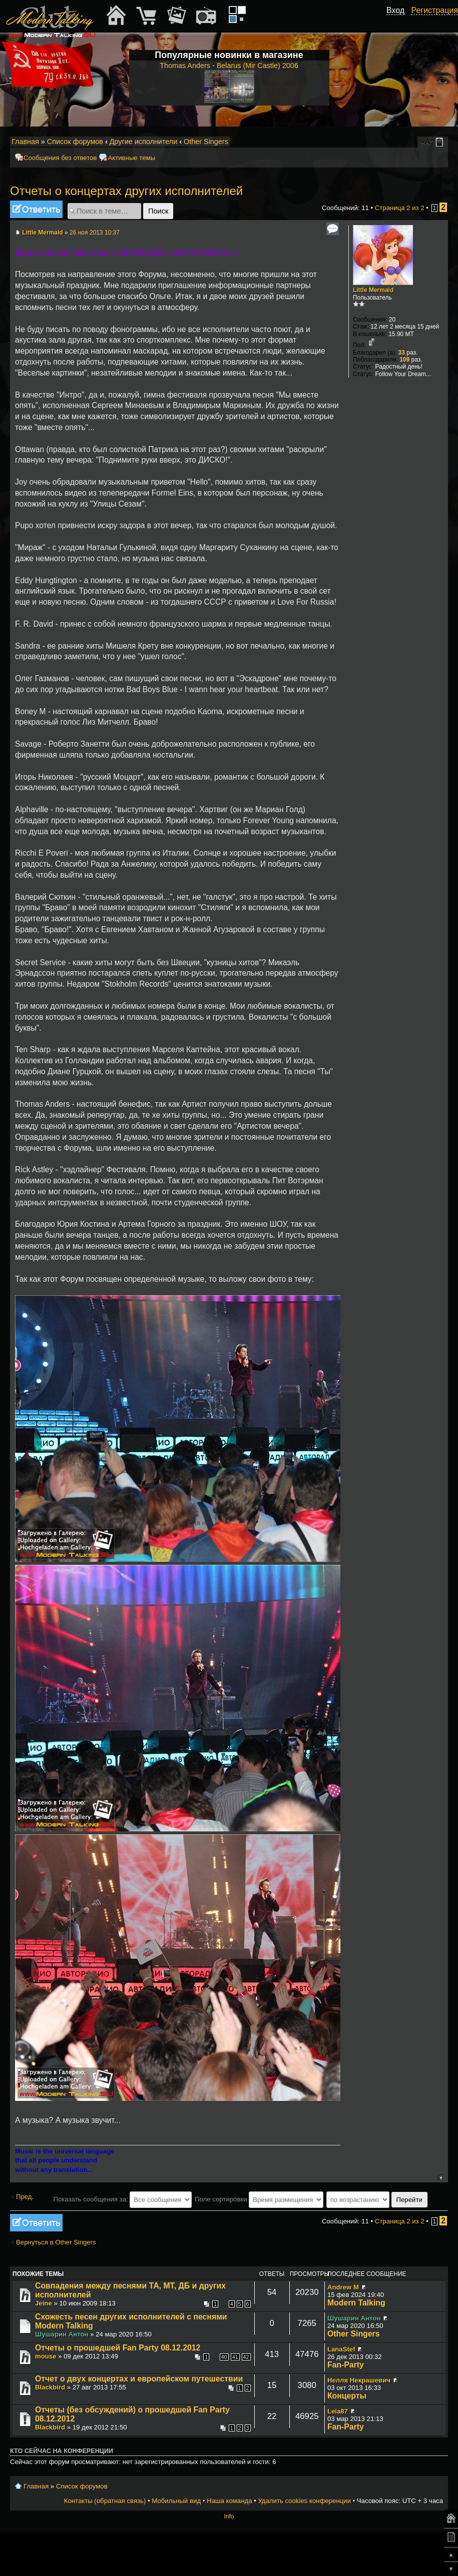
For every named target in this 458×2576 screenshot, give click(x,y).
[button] (399, 22)
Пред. (25, 2196)
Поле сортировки (259, 2199)
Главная (25, 142)
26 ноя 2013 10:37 (95, 232)
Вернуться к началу (440, 2177)
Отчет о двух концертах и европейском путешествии (139, 2378)
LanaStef (341, 2349)
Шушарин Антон (62, 2334)
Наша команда (229, 2500)
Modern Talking (356, 2302)
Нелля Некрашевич (358, 2380)
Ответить (36, 209)
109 (404, 359)
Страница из (399, 208)
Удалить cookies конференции (304, 2500)
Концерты (346, 2395)
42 (246, 2357)
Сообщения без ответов (60, 158)
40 (224, 2357)
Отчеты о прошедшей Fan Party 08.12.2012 (117, 2347)
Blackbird (50, 2387)
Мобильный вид (440, 142)
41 (235, 2357)
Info (229, 2516)
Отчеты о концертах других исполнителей (126, 191)
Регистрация (434, 10)
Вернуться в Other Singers (56, 2242)
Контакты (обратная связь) (105, 2500)
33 (401, 352)
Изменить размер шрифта (427, 142)
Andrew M (343, 2287)
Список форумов (75, 142)
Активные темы (131, 158)
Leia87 (337, 2411)
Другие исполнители (144, 142)
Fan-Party (345, 2364)
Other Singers (206, 142)
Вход (395, 10)
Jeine (43, 2303)
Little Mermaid (42, 232)
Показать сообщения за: (122, 2199)
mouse (46, 2356)
